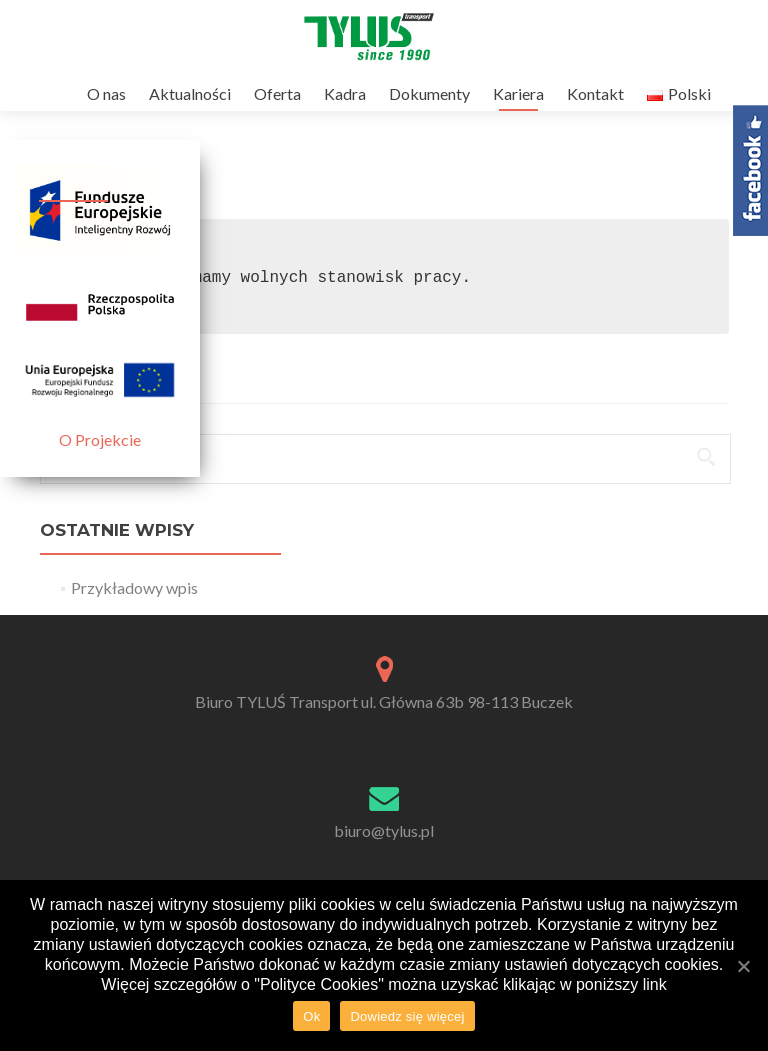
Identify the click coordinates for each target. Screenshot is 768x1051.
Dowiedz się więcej (407, 1016)
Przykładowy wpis (134, 587)
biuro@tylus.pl (384, 830)
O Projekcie (100, 439)
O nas (106, 93)
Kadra (345, 93)
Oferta (277, 93)
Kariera (518, 93)
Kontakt (595, 93)
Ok (311, 1016)
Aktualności (190, 93)
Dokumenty (429, 93)
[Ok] (743, 966)
